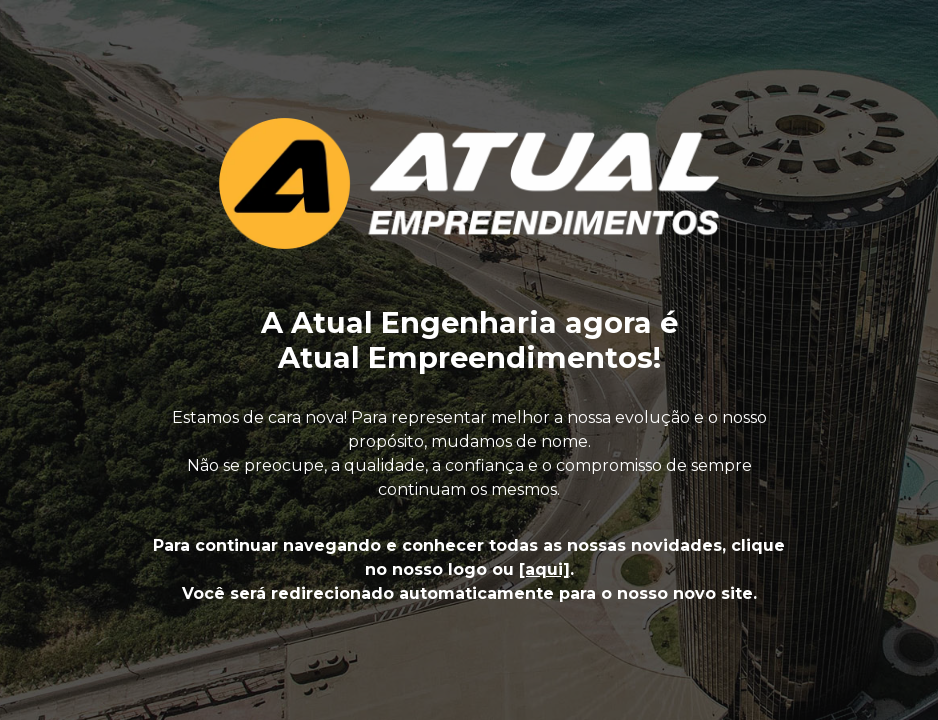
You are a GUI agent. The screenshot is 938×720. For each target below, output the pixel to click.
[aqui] (544, 569)
